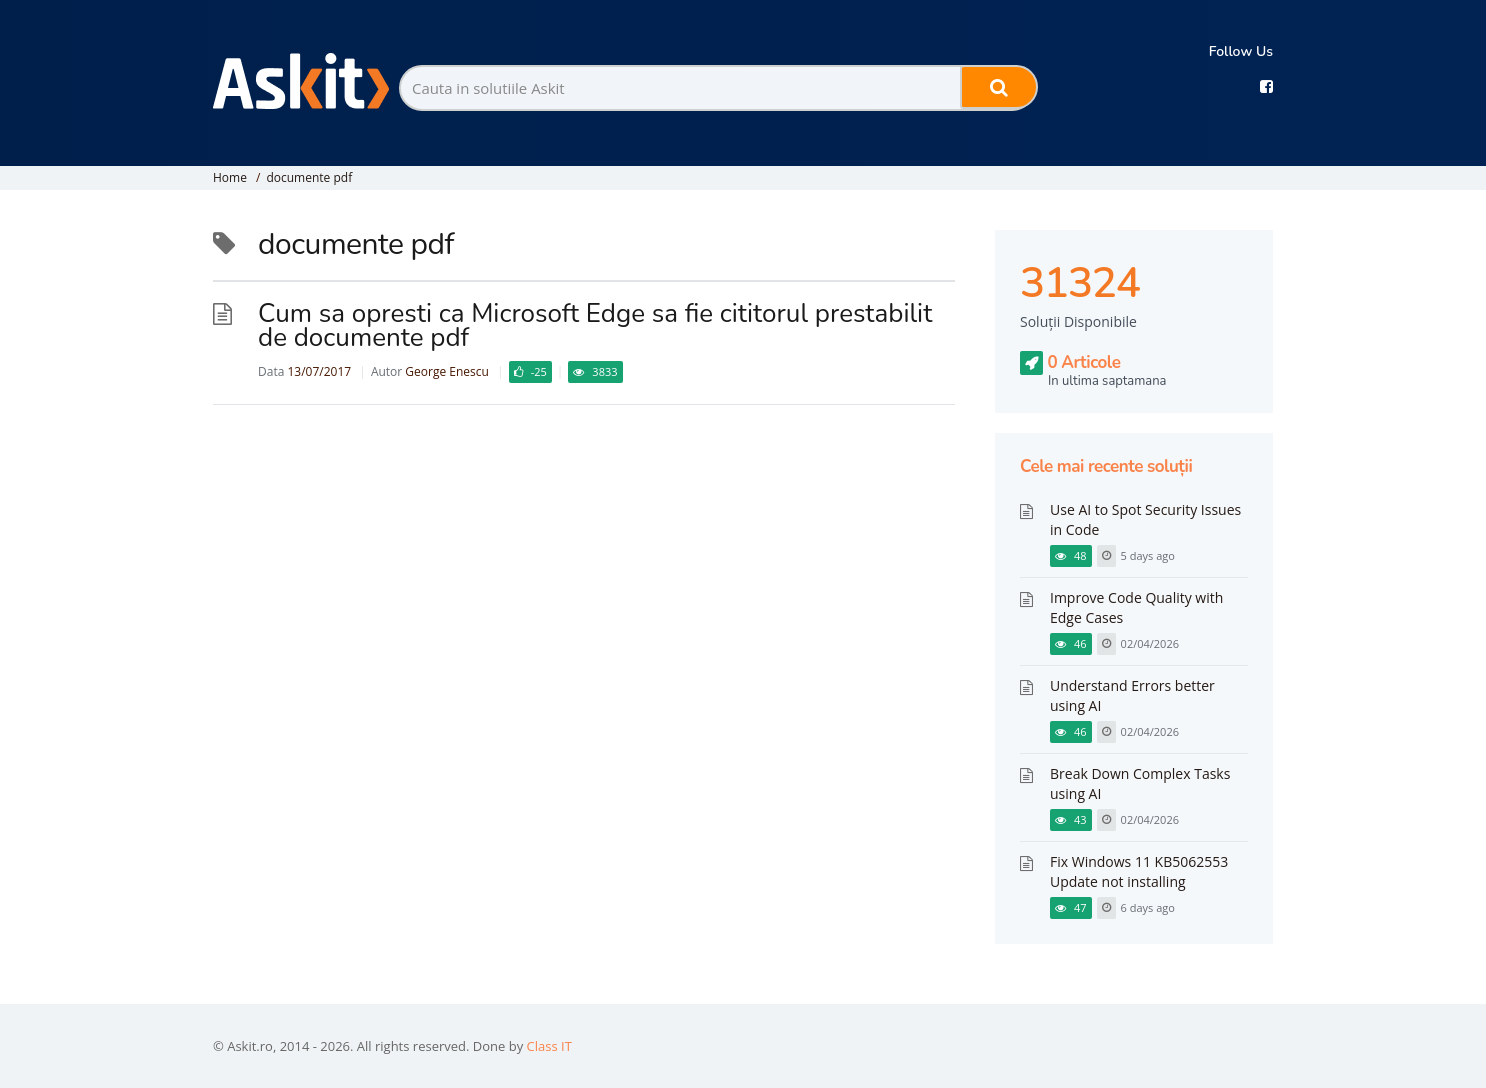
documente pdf (309, 177)
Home (230, 177)
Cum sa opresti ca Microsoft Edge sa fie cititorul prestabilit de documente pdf (595, 325)
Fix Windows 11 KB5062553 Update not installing (1139, 871)
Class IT (549, 1046)
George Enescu (447, 371)
